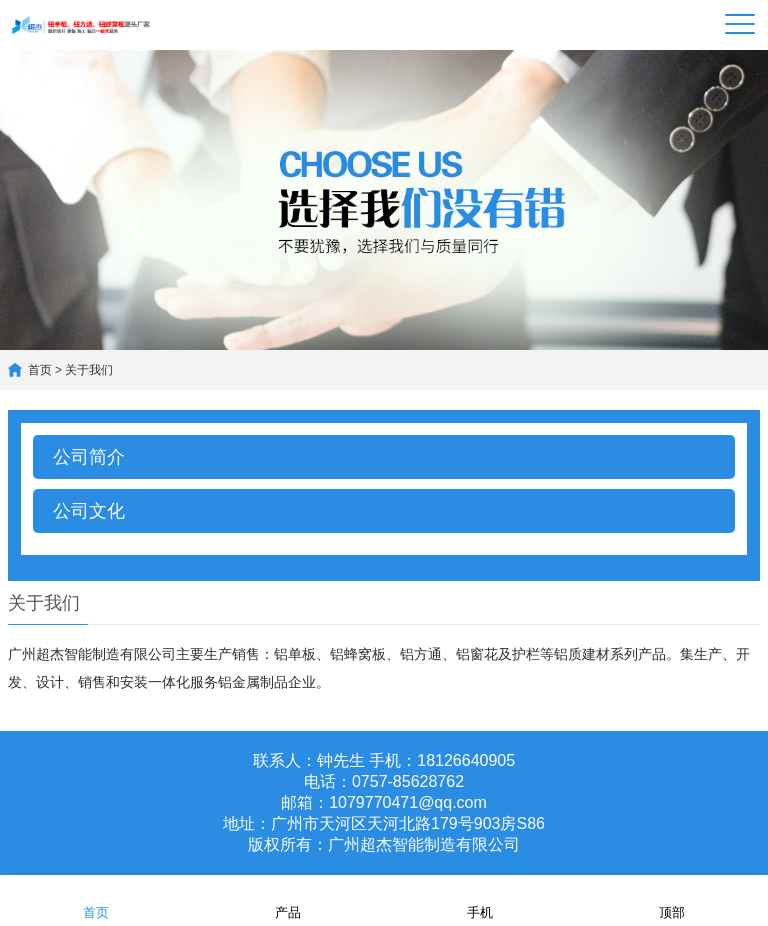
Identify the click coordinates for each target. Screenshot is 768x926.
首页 (40, 370)
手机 (480, 899)
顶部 (672, 899)
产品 (288, 899)
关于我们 (89, 370)
